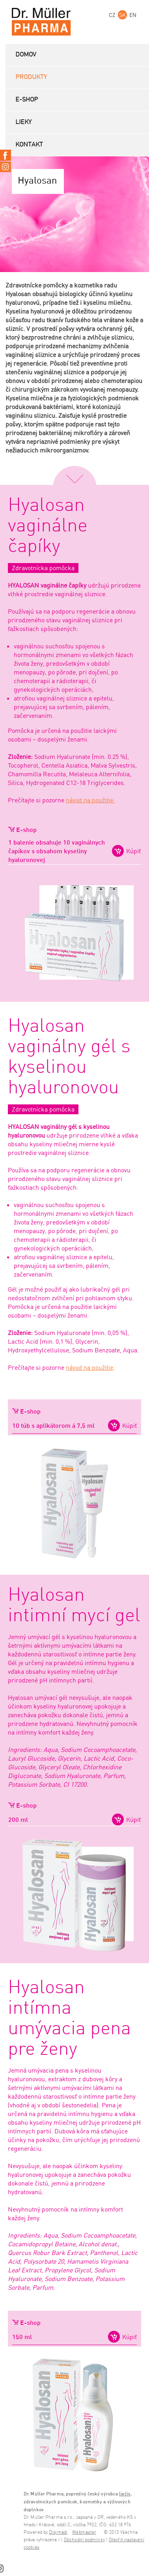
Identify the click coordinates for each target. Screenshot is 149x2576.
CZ (112, 14)
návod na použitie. (90, 800)
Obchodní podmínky (84, 2539)
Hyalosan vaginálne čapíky (48, 526)
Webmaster (84, 2532)
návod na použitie (89, 1367)
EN (132, 14)
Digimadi (58, 2532)
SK (122, 14)
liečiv (124, 2494)
